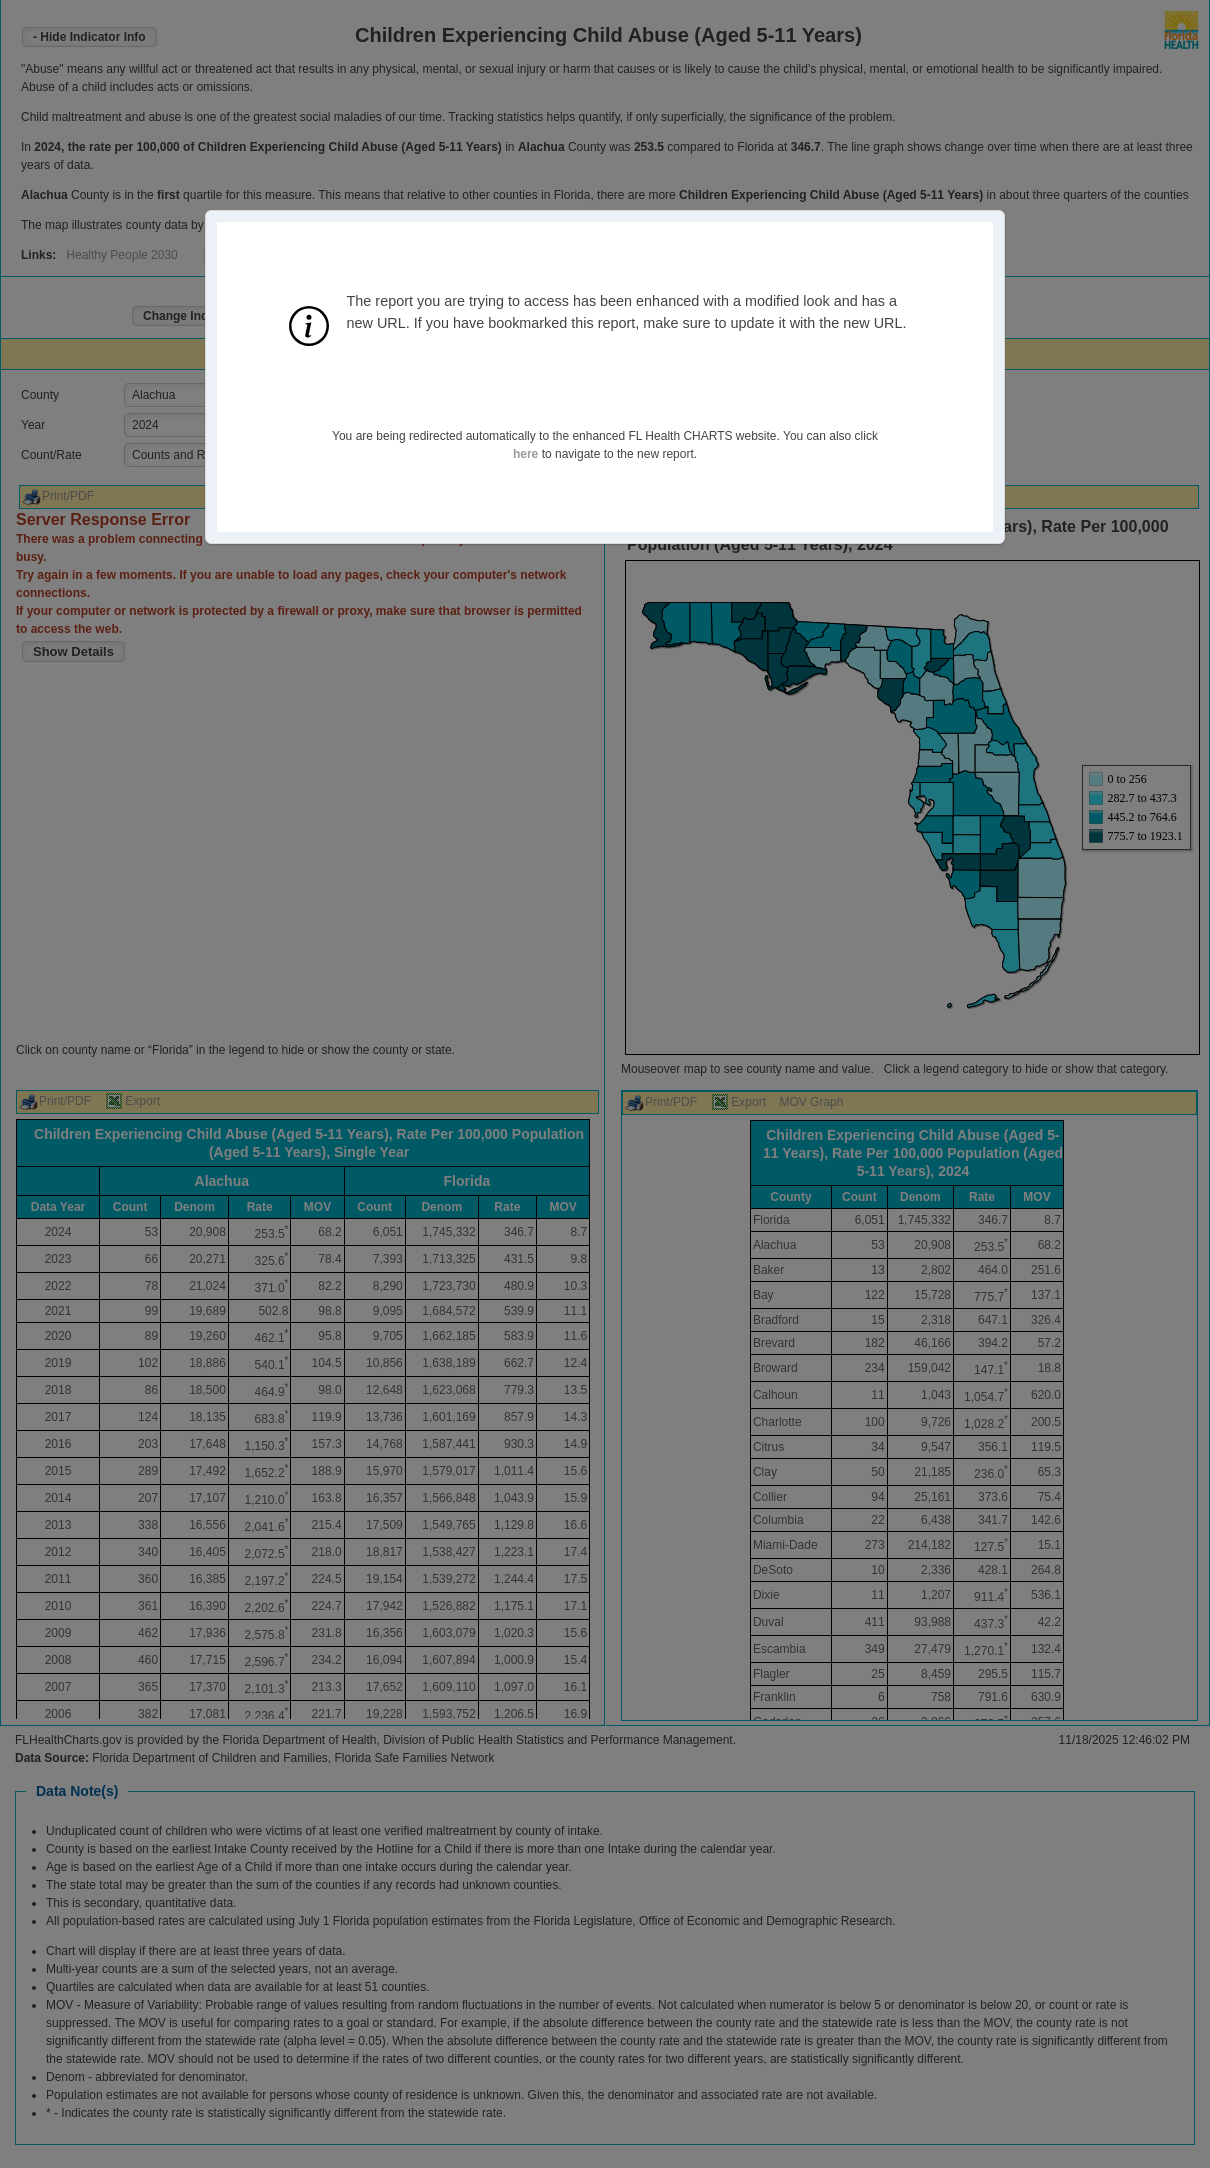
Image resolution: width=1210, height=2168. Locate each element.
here (525, 454)
